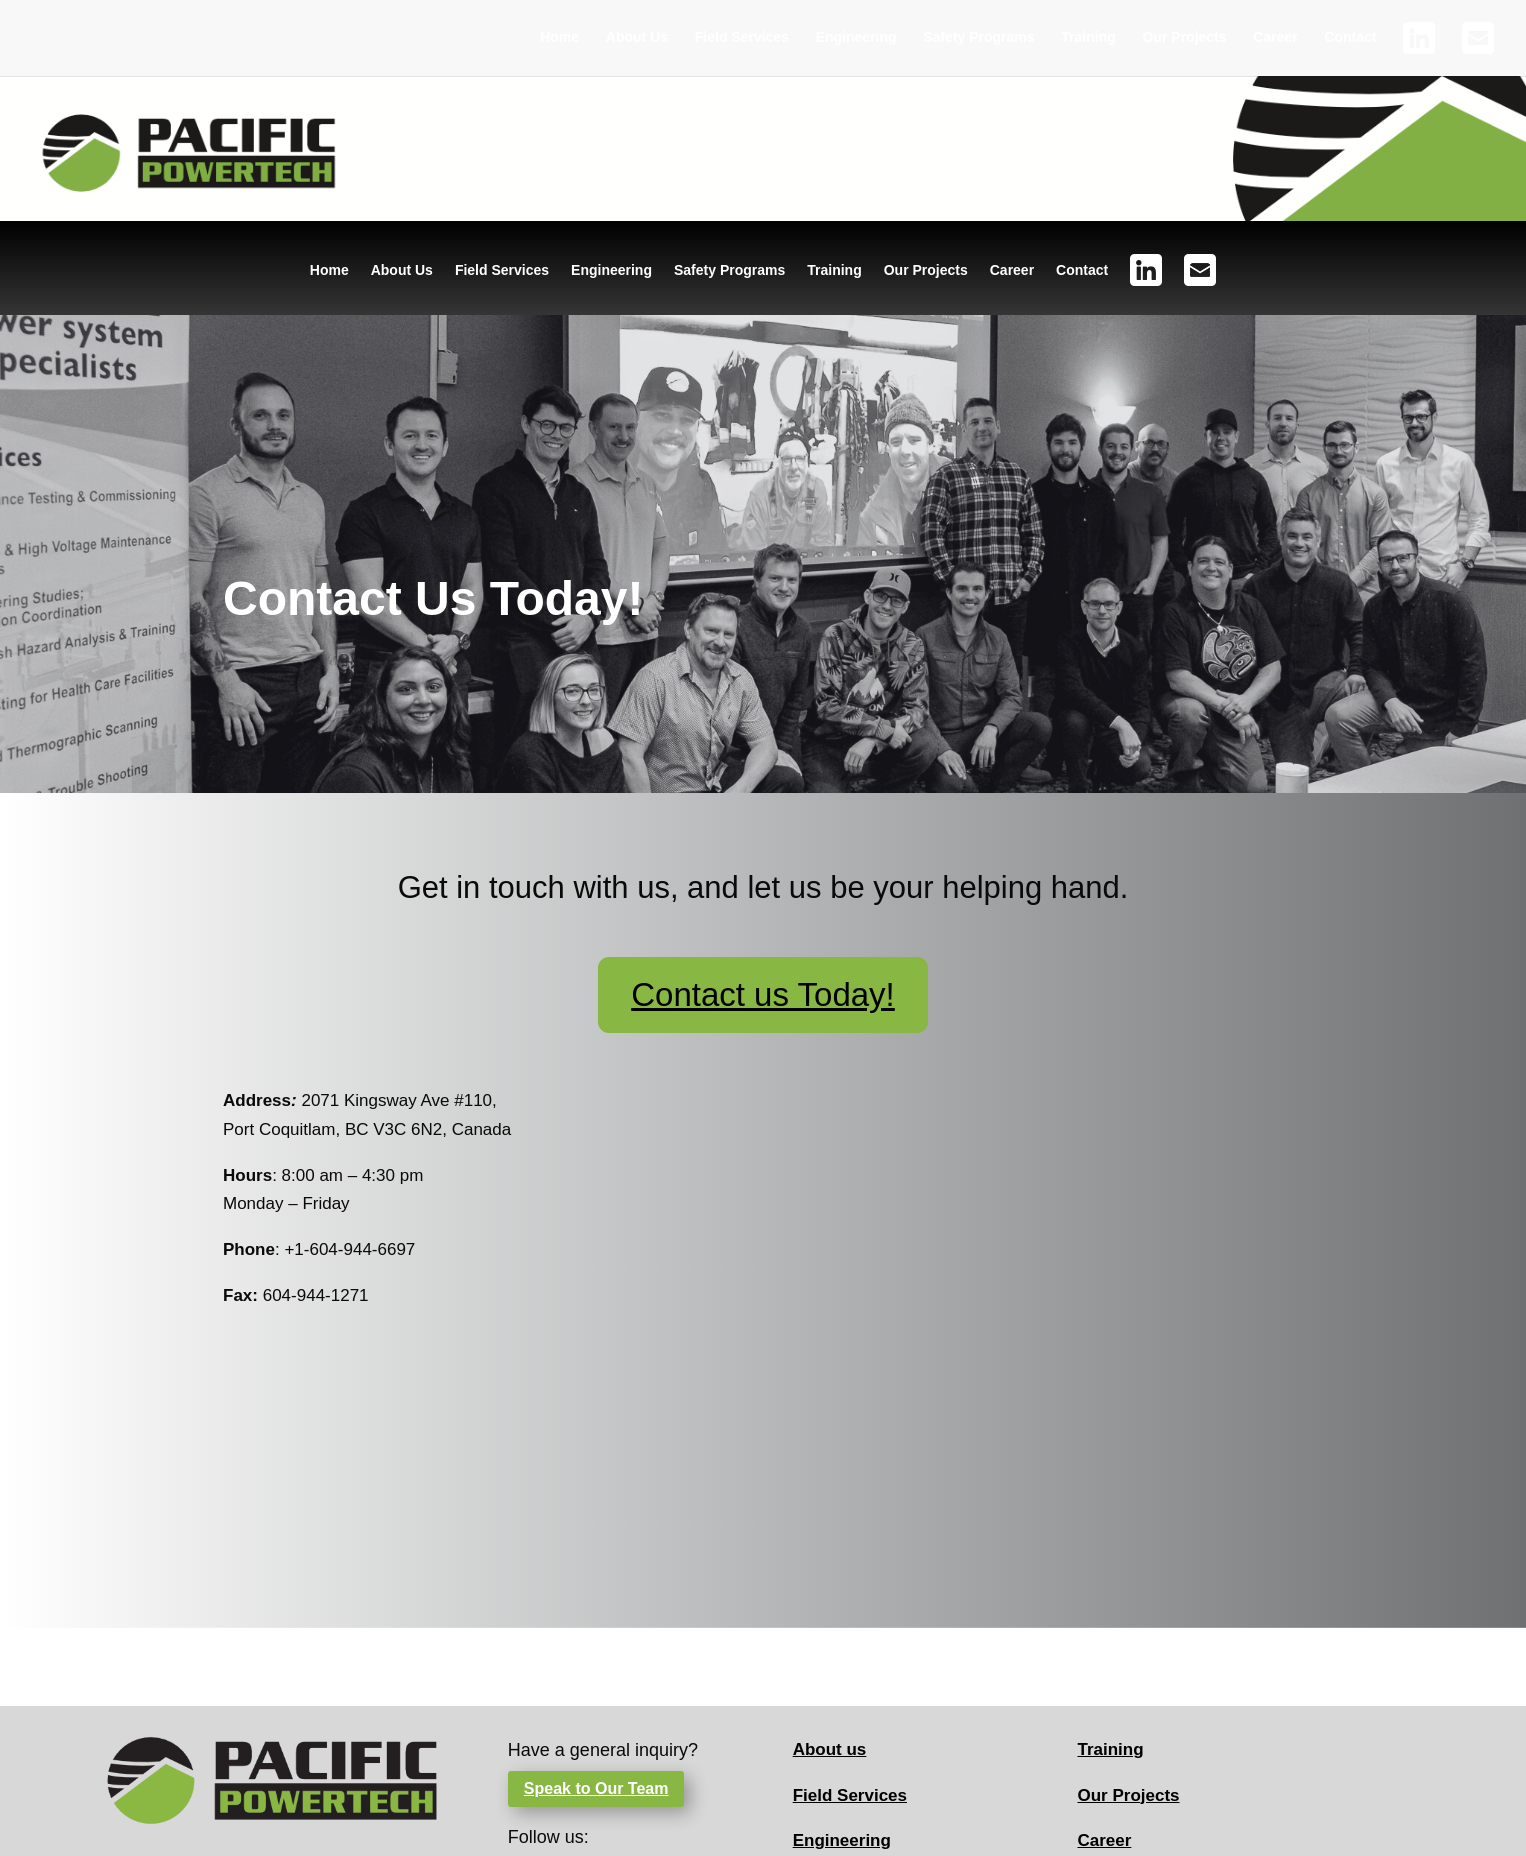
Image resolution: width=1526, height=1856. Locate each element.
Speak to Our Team (596, 1788)
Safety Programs (978, 37)
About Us (637, 37)
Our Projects (1185, 37)
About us (830, 1749)
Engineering (856, 37)
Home (559, 37)
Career (1275, 37)
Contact (1350, 37)
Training (1088, 37)
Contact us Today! (763, 994)
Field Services (742, 37)
